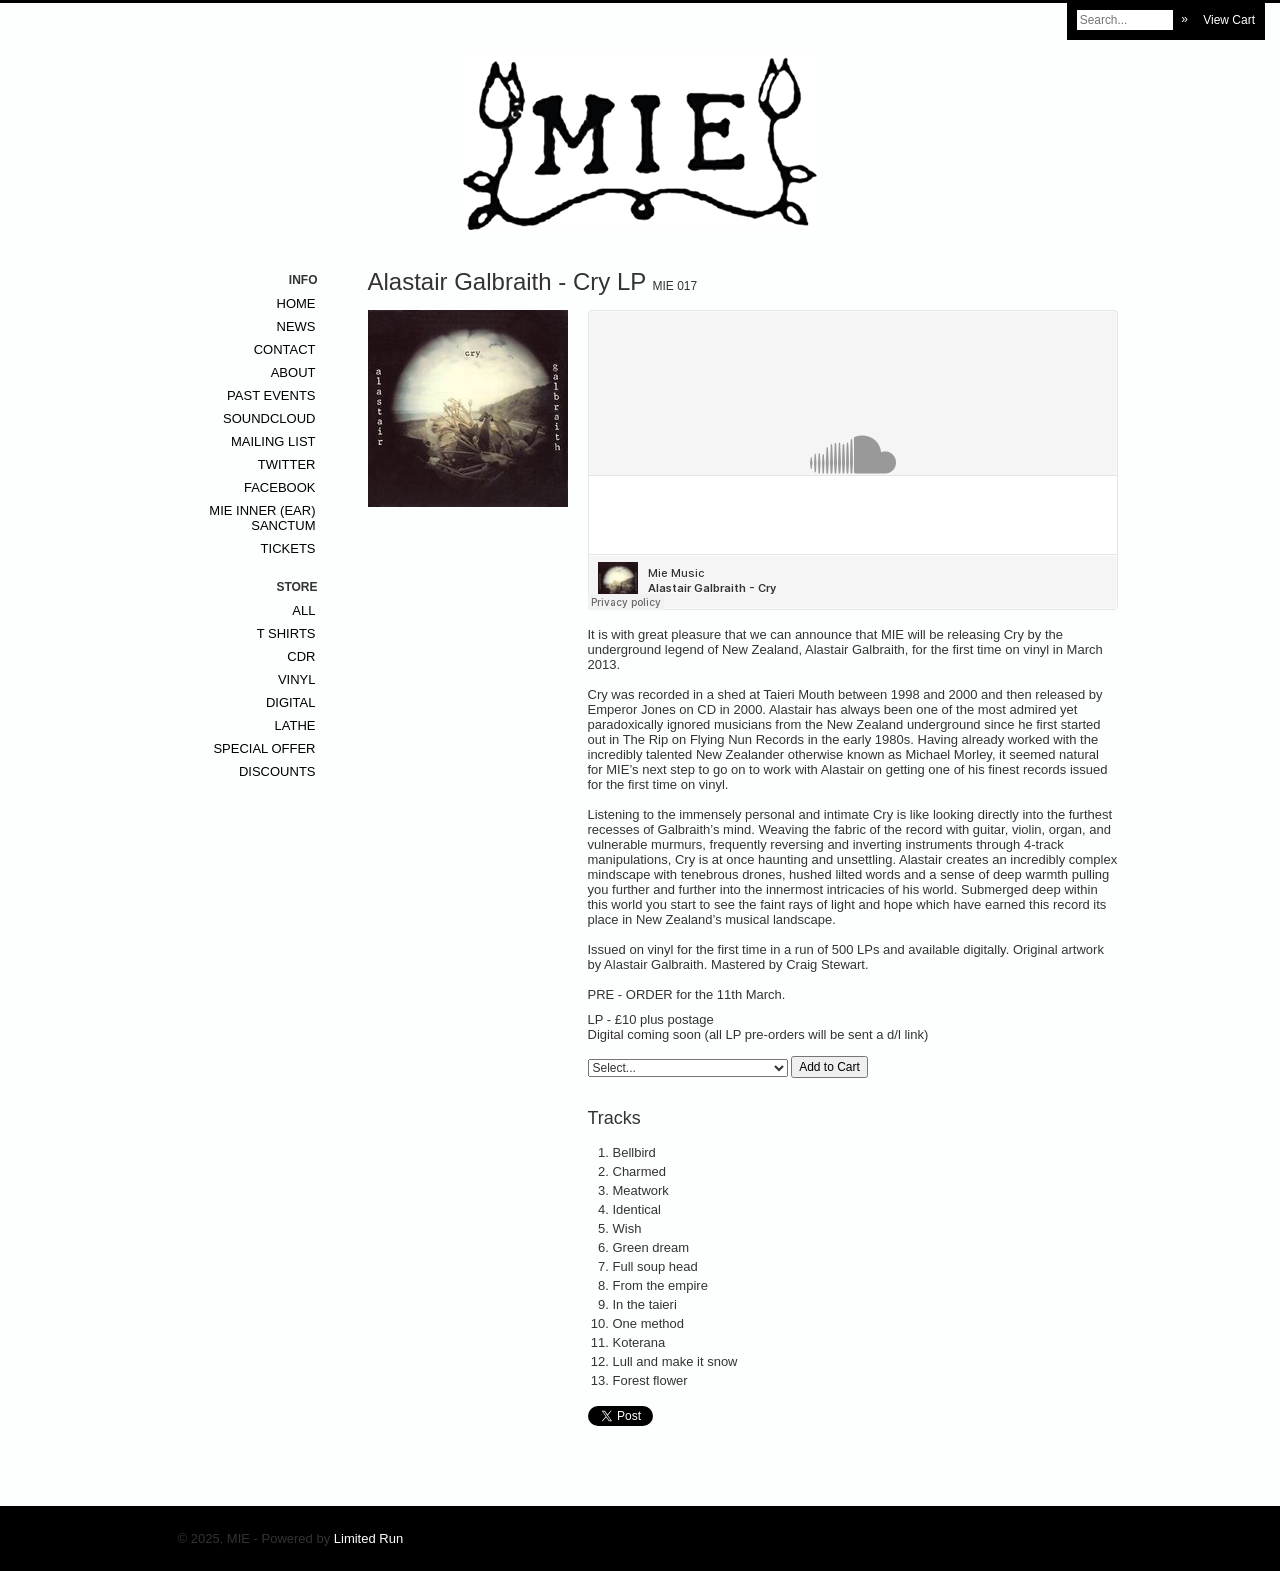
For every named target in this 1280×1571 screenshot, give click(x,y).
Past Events (271, 395)
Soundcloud (269, 418)
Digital (291, 702)
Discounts (277, 771)
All (303, 610)
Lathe (295, 725)
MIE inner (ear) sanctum (262, 518)
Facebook (280, 487)
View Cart (1229, 20)
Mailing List (273, 441)
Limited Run (368, 1538)
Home (296, 303)
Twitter (287, 464)
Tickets (288, 548)
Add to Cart (829, 1067)
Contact (285, 349)
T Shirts (286, 633)
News (296, 326)
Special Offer (264, 748)
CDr (301, 656)
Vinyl (297, 679)
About (293, 372)
